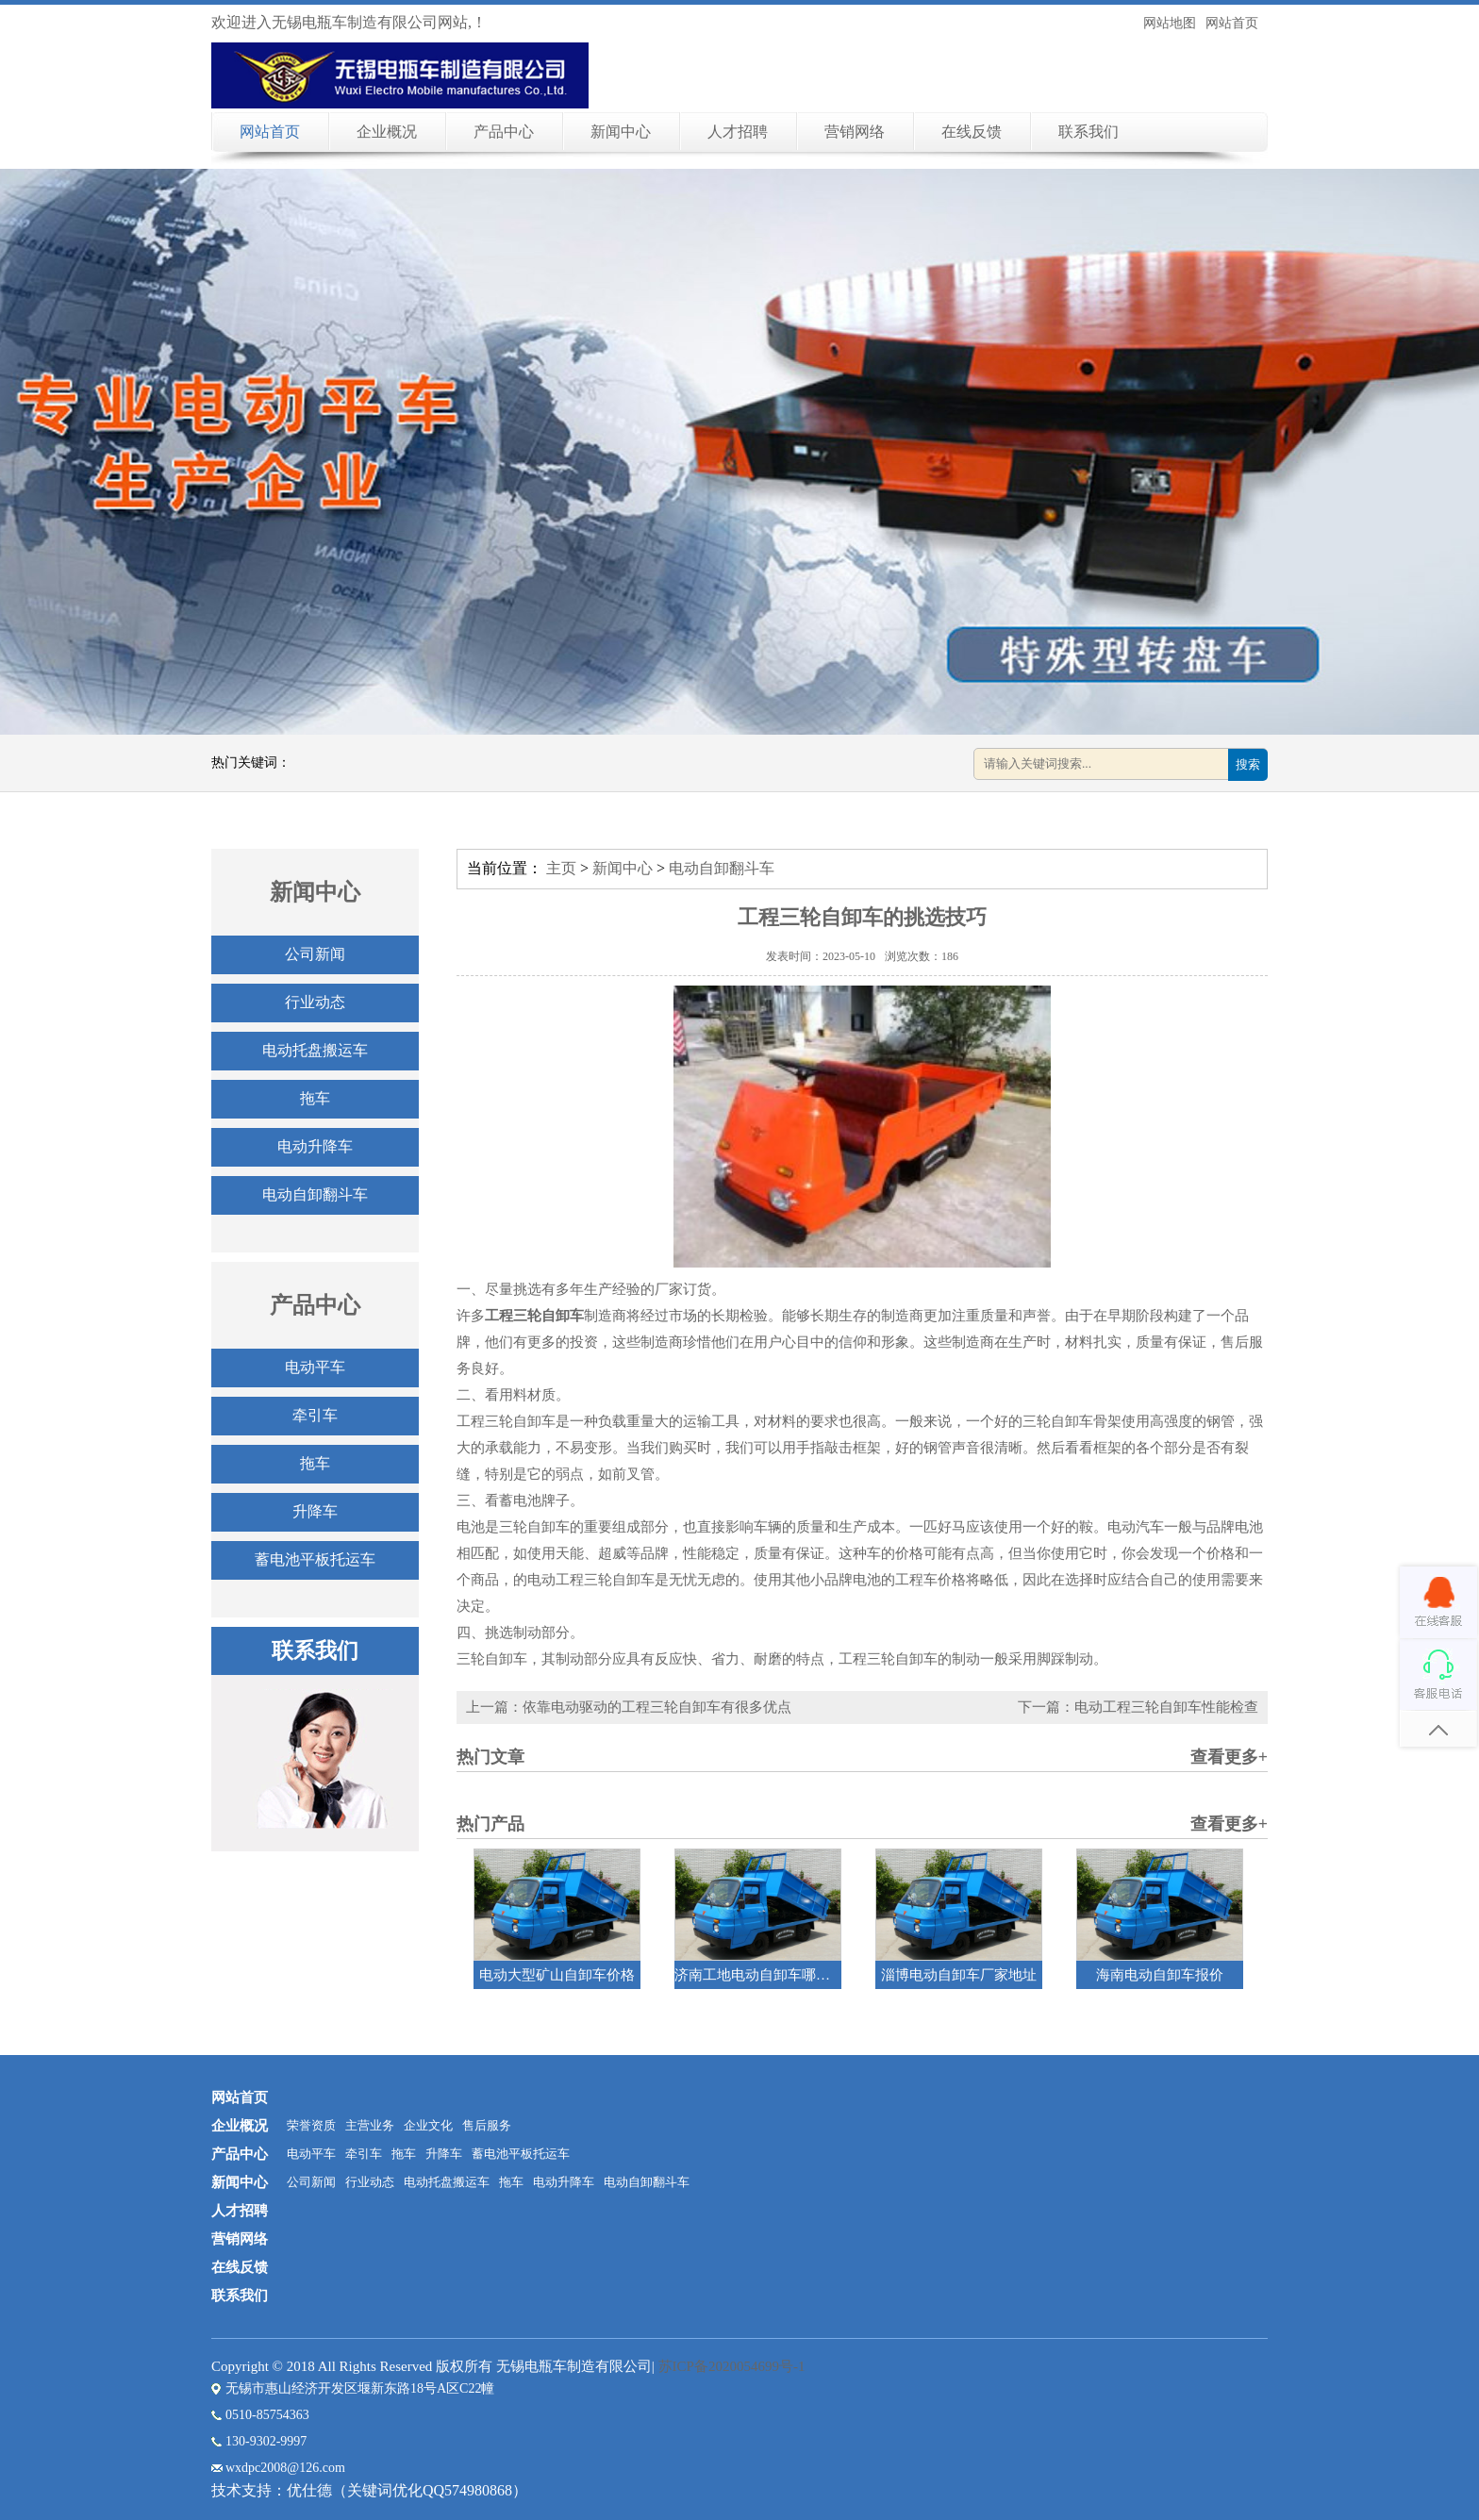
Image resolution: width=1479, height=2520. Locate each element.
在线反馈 (971, 132)
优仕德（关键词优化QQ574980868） (407, 2490)
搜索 (1248, 764)
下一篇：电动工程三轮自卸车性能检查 (1138, 1707)
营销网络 (854, 132)
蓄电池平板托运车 (315, 1559)
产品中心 (504, 132)
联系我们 (1088, 132)
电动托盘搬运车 (315, 1050)
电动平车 (315, 1367)
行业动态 (315, 1002)
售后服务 (486, 2125)
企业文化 (428, 2125)
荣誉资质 (311, 2125)
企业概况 (387, 132)
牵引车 (315, 1415)
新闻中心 (620, 132)
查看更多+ (1229, 1757)
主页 (561, 868)
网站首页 (1231, 23)
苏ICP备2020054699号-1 (732, 2366)
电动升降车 (315, 1146)
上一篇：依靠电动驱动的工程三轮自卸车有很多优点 (628, 1707)
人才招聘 (737, 132)
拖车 (315, 1098)
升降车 (315, 1511)
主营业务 (369, 2125)
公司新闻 (315, 954)
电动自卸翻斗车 (315, 1194)
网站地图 (1169, 23)
